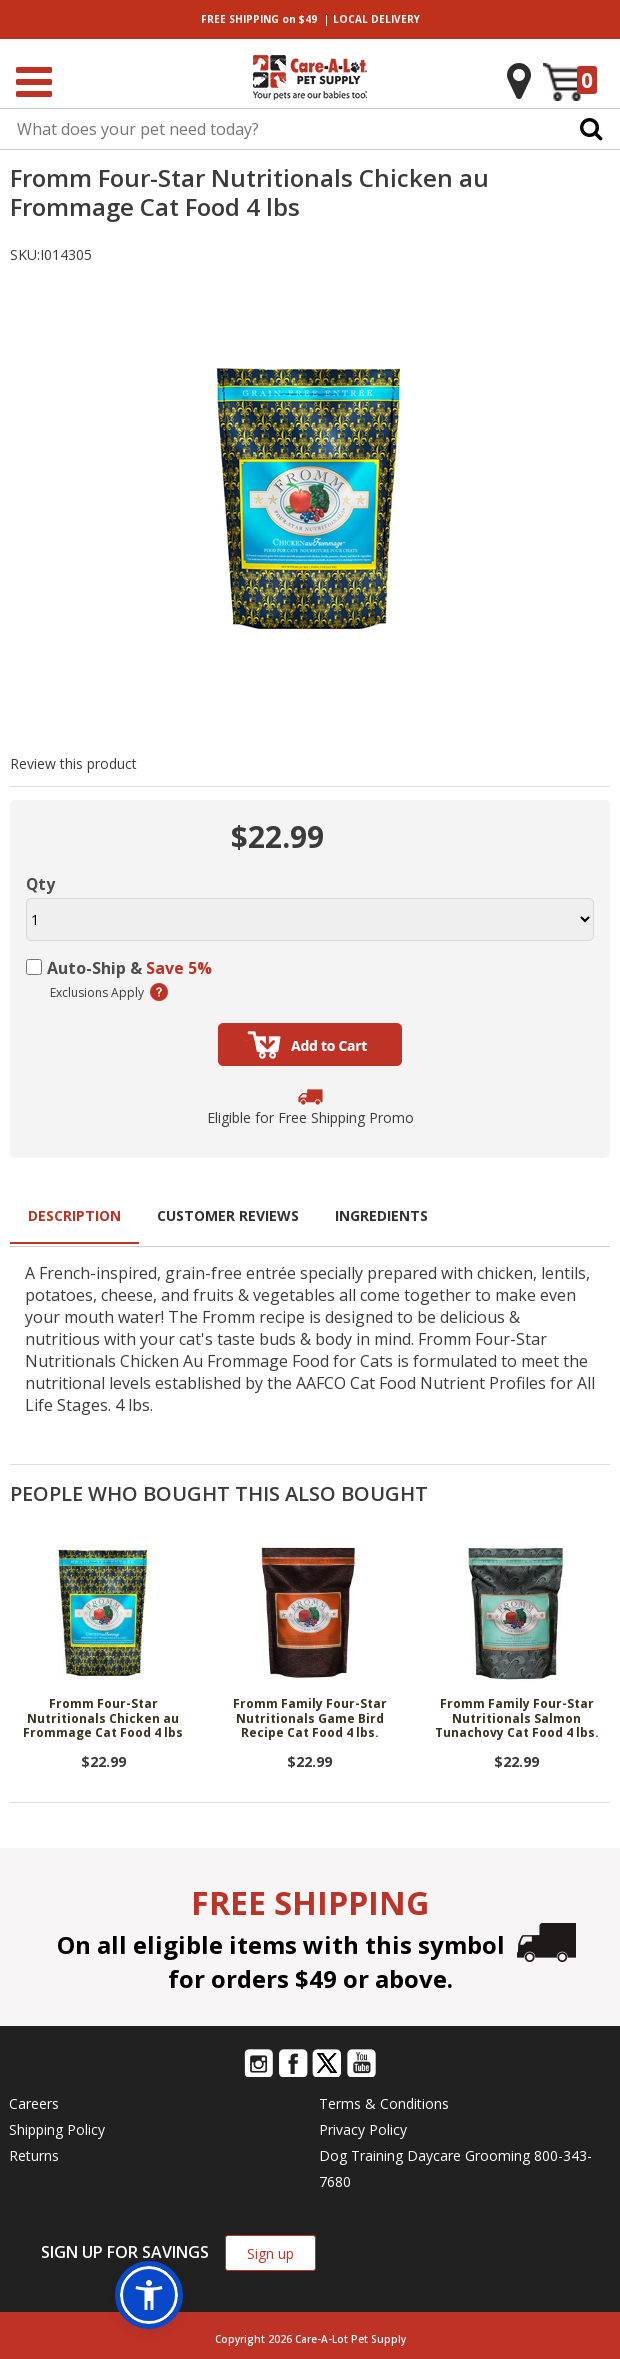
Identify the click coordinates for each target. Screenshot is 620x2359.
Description (74, 1215)
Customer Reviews (228, 1215)
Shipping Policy (57, 2129)
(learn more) (159, 992)
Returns (34, 2155)
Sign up (270, 2253)
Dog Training (361, 2155)
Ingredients (381, 1215)
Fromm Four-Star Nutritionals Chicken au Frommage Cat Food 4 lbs (103, 1719)
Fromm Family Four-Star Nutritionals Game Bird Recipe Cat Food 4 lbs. (310, 1719)
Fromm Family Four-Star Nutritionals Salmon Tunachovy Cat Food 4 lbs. (517, 1719)
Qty (40, 884)
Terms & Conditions (384, 2103)
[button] (149, 2295)
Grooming (497, 2155)
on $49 (259, 19)
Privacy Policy (363, 2129)
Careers (34, 2103)
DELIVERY (376, 19)
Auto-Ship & (129, 968)
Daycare (434, 2155)
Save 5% (179, 968)
